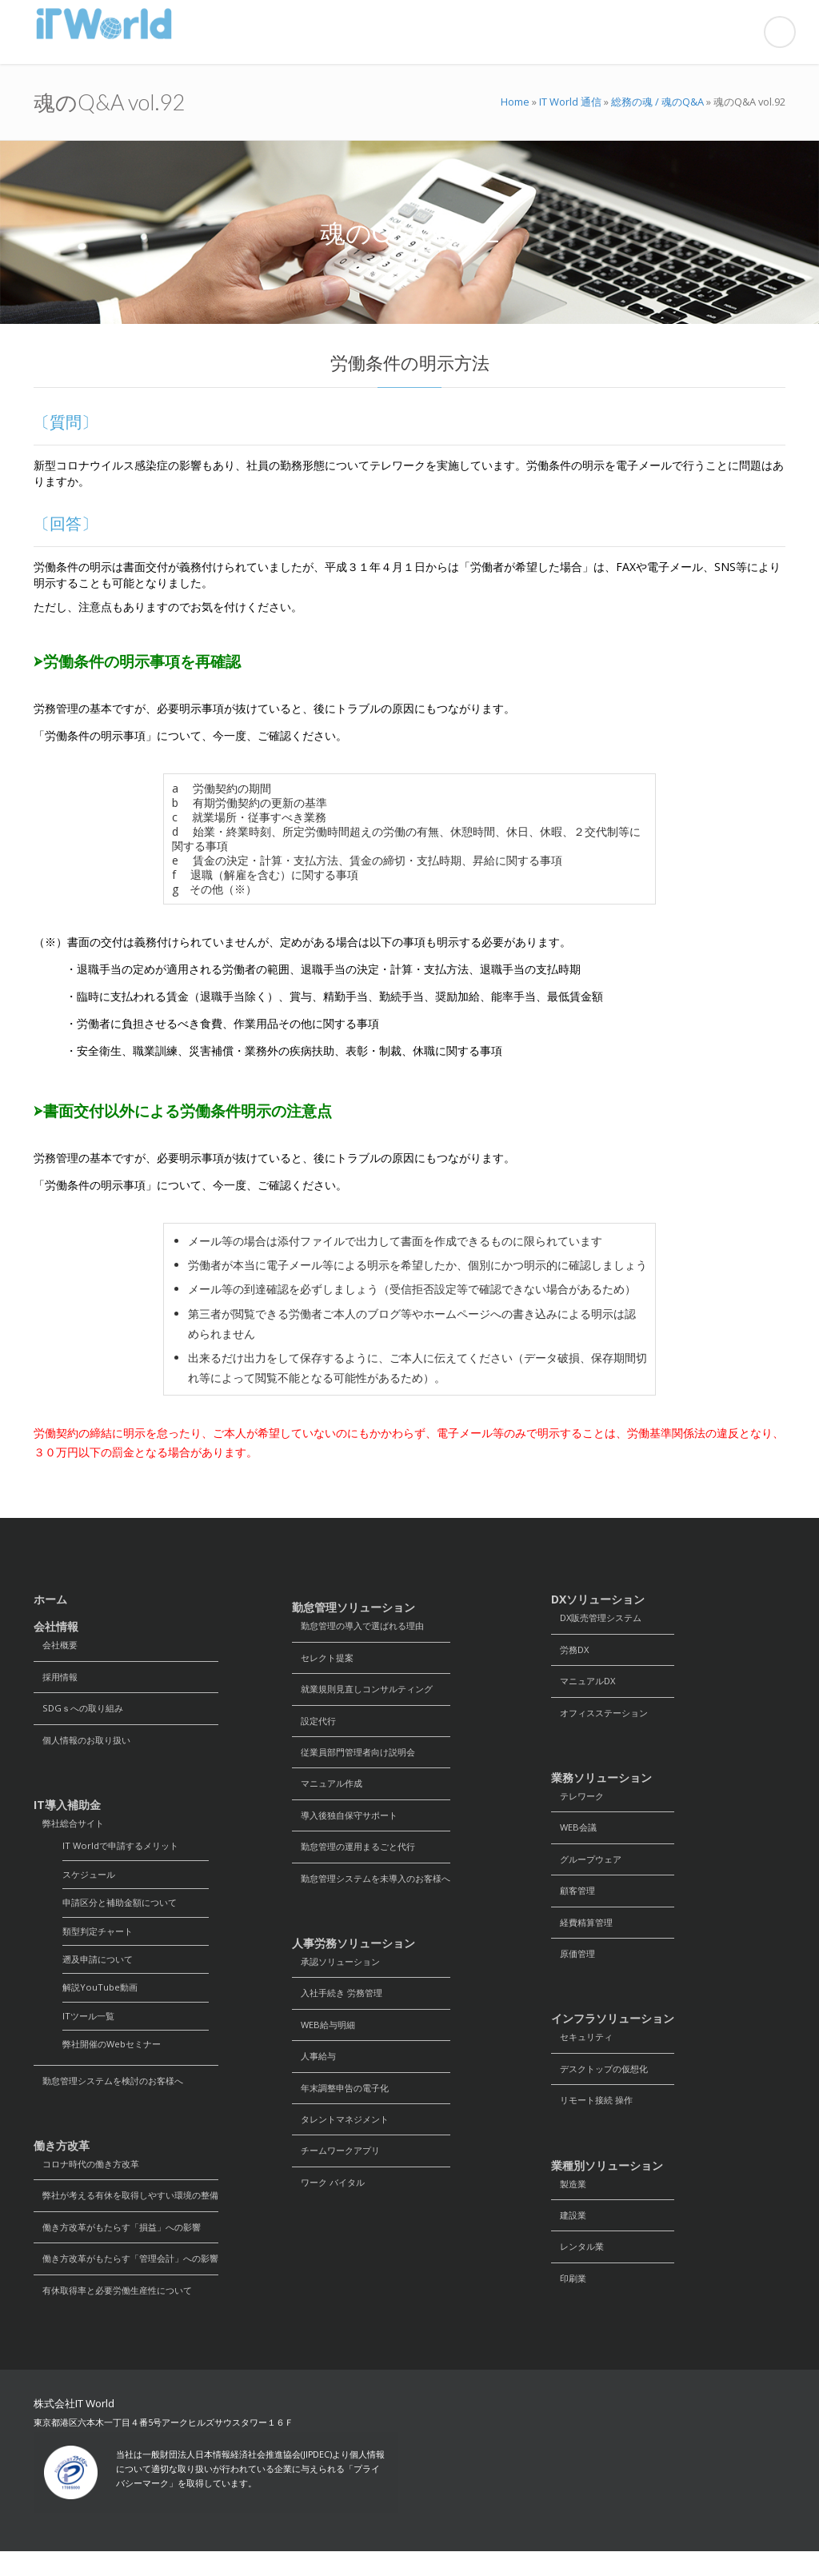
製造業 (570, 2200)
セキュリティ (584, 2050)
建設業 (570, 2233)
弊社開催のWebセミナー (116, 2060)
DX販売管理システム (600, 1618)
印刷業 (570, 2299)
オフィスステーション (604, 1716)
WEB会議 (575, 1834)
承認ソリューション (340, 1973)
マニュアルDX (586, 1684)
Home (515, 101)
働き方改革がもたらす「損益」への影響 (125, 2247)
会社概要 (58, 1645)
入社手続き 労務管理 (341, 2006)
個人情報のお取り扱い (86, 1744)
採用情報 (58, 1678)
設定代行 (316, 1724)
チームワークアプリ (340, 2170)
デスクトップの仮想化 (604, 2083)
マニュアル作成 (330, 1790)
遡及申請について (100, 1971)
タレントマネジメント (345, 2137)
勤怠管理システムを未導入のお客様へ (378, 1888)
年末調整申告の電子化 (345, 2104)
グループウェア (589, 1867)
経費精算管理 (584, 1932)
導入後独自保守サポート (349, 1823)
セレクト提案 (325, 1659)
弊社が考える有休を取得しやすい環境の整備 (134, 2215)
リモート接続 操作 (595, 2116)
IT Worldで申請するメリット (124, 1852)
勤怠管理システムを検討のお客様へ (115, 2097)
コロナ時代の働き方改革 (91, 2182)
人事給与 (316, 2072)
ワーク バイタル (331, 2203)
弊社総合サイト (72, 1828)
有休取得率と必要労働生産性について (120, 2313)
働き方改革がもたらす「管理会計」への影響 (134, 2280)
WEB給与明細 (326, 2039)
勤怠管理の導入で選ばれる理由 (364, 1626)
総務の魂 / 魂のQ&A (657, 101)
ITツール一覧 (90, 2030)
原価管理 (575, 1965)
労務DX (572, 1651)
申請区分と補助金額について (124, 1912)
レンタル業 (580, 2266)
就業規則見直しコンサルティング (368, 1692)
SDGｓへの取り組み (82, 1711)
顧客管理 (575, 1900)
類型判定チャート (100, 1941)
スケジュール (91, 1882)
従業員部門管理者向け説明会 (359, 1757)
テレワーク (580, 1801)
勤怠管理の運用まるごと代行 (359, 1856)
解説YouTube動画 (102, 2000)
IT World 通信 (570, 101)
